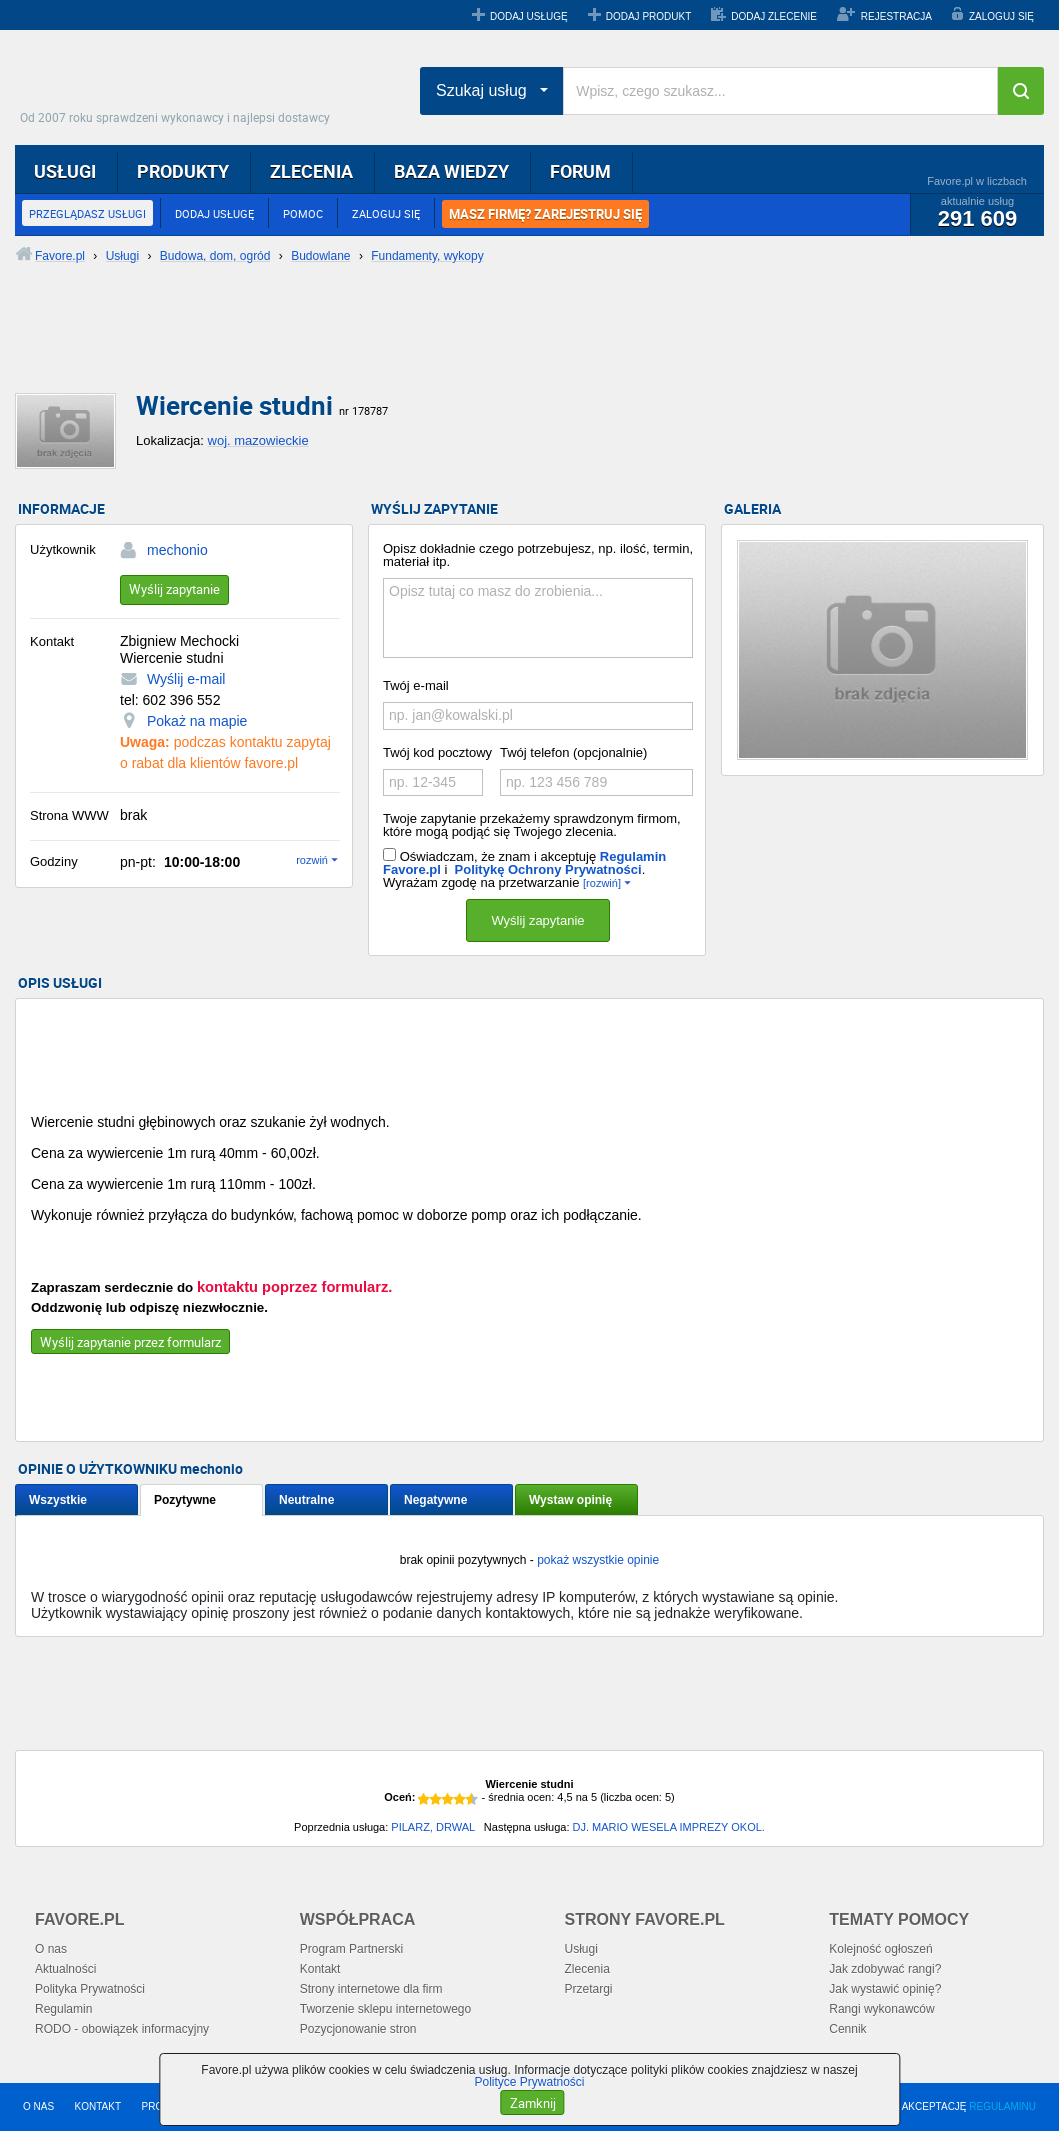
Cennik (847, 2029)
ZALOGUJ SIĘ (1001, 16)
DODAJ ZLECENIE (774, 16)
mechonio (177, 550)
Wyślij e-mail (186, 679)
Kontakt (320, 1969)
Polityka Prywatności (90, 1989)
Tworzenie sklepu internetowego (385, 2009)
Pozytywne (185, 1500)
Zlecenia (587, 1969)
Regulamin (63, 2009)
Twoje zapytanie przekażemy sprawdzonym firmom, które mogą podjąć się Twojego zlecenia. (532, 825)
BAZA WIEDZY (451, 171)
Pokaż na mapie (197, 721)
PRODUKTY (183, 171)
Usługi (581, 1949)
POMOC (303, 213)
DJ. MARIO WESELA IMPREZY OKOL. (669, 1827)
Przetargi (589, 1989)
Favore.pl (180, 85)
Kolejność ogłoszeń (880, 1949)
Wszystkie (58, 1500)
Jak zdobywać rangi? (885, 1969)
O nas (51, 1949)
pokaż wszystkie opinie (598, 1560)
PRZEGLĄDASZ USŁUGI (87, 213)
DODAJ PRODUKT (649, 16)
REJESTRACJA (896, 16)
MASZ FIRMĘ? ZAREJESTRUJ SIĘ (545, 214)
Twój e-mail (416, 685)
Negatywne (435, 1500)
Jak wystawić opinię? (885, 1989)
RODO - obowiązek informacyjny (122, 2029)
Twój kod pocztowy (437, 752)
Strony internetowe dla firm (371, 1989)
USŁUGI (65, 171)
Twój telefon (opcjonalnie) (573, 752)
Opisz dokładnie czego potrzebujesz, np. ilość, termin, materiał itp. (538, 555)
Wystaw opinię (570, 1500)
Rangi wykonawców (881, 2009)
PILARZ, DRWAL (432, 1827)
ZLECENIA (311, 171)
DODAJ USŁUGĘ (529, 16)
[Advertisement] (500, 345)
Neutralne (306, 1500)
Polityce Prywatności (529, 2082)
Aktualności (65, 1969)
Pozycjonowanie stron (358, 2029)
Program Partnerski (351, 1949)
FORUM (580, 171)
